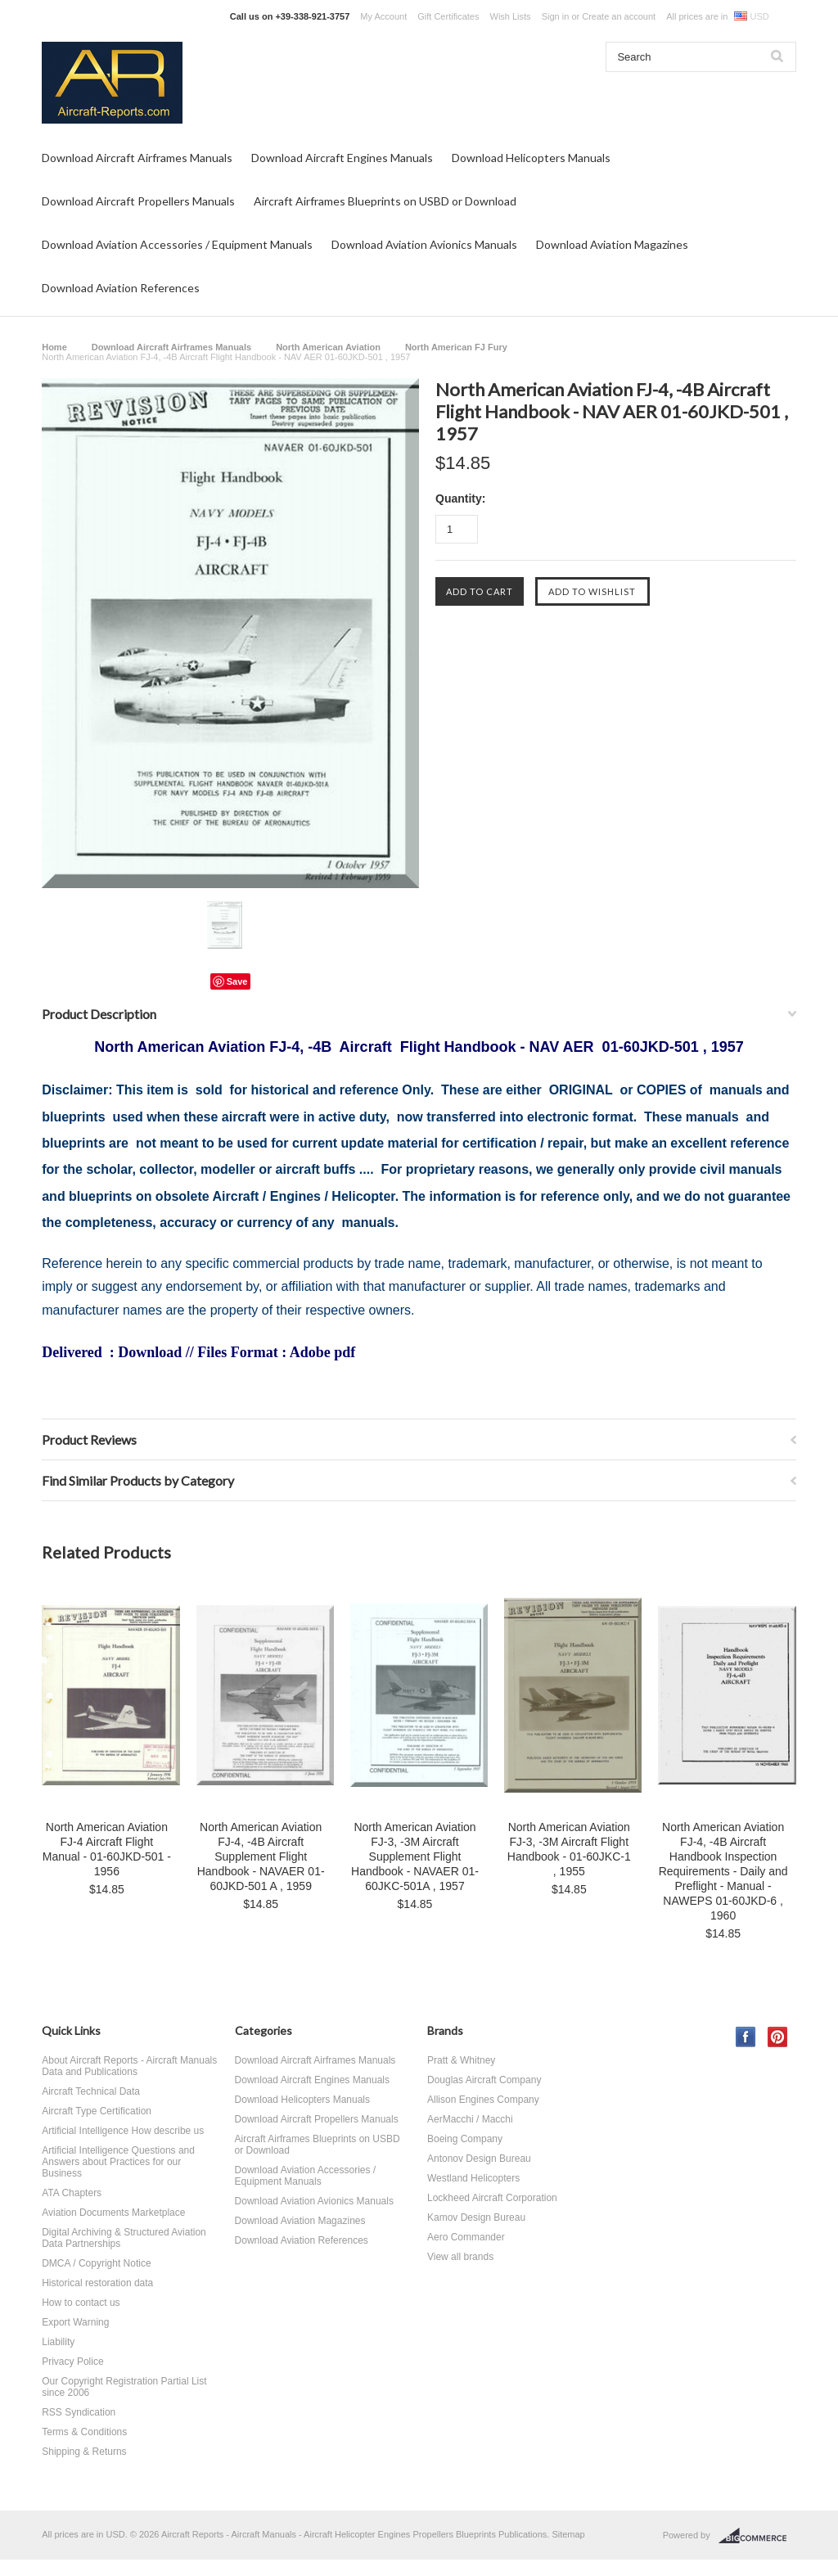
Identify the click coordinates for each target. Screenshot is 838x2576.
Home (54, 347)
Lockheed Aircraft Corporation (492, 2198)
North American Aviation (328, 347)
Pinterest (778, 2037)
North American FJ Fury (456, 347)
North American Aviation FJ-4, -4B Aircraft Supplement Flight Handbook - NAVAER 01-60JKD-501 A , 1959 (261, 1856)
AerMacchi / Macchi (470, 2119)
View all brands (460, 2256)
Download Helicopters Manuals (531, 158)
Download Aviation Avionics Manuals (424, 244)
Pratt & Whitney (461, 2060)
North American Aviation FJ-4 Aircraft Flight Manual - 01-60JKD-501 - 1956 (107, 1849)
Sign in (556, 16)
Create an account (619, 16)
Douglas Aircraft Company (484, 2080)
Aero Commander (466, 2237)
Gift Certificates (448, 16)
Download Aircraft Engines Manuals (342, 158)
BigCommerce (757, 2536)
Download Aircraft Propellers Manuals (138, 201)
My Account (383, 16)
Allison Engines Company (483, 2099)
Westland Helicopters (473, 2178)
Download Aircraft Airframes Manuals (137, 158)
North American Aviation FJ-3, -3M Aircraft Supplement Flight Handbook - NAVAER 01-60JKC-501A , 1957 (415, 1856)
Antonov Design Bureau (479, 2158)
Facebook (746, 2037)
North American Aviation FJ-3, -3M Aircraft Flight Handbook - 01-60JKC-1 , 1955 (569, 1849)
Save (237, 981)
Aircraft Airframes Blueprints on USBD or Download (385, 201)
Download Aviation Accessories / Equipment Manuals (177, 244)
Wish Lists (510, 16)
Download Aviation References (121, 288)
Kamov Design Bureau (476, 2217)
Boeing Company (464, 2139)
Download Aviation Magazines (612, 244)
